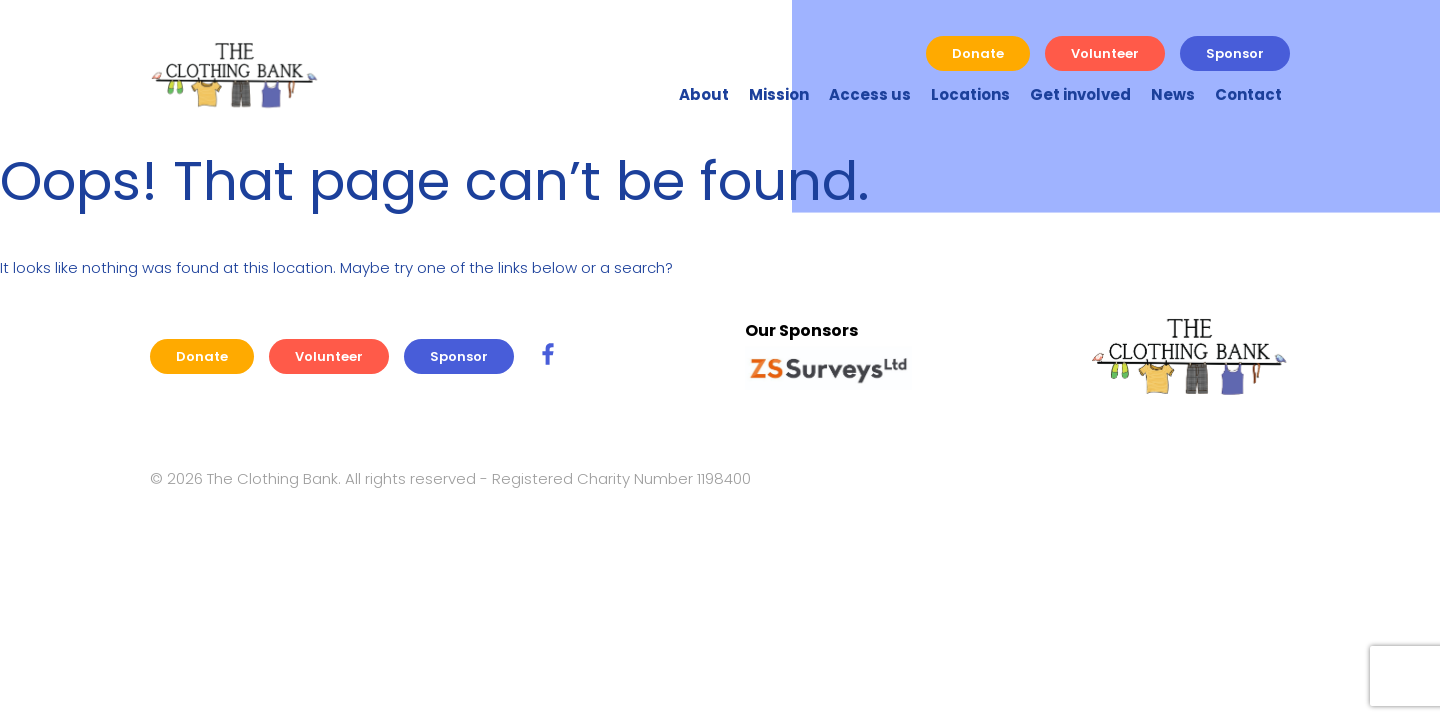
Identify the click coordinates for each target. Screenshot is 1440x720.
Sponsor (1235, 53)
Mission (779, 94)
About (704, 94)
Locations (970, 94)
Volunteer (1105, 53)
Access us (870, 94)
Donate (978, 53)
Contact (1248, 94)
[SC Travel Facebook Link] (548, 356)
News (1173, 94)
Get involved (1080, 94)
